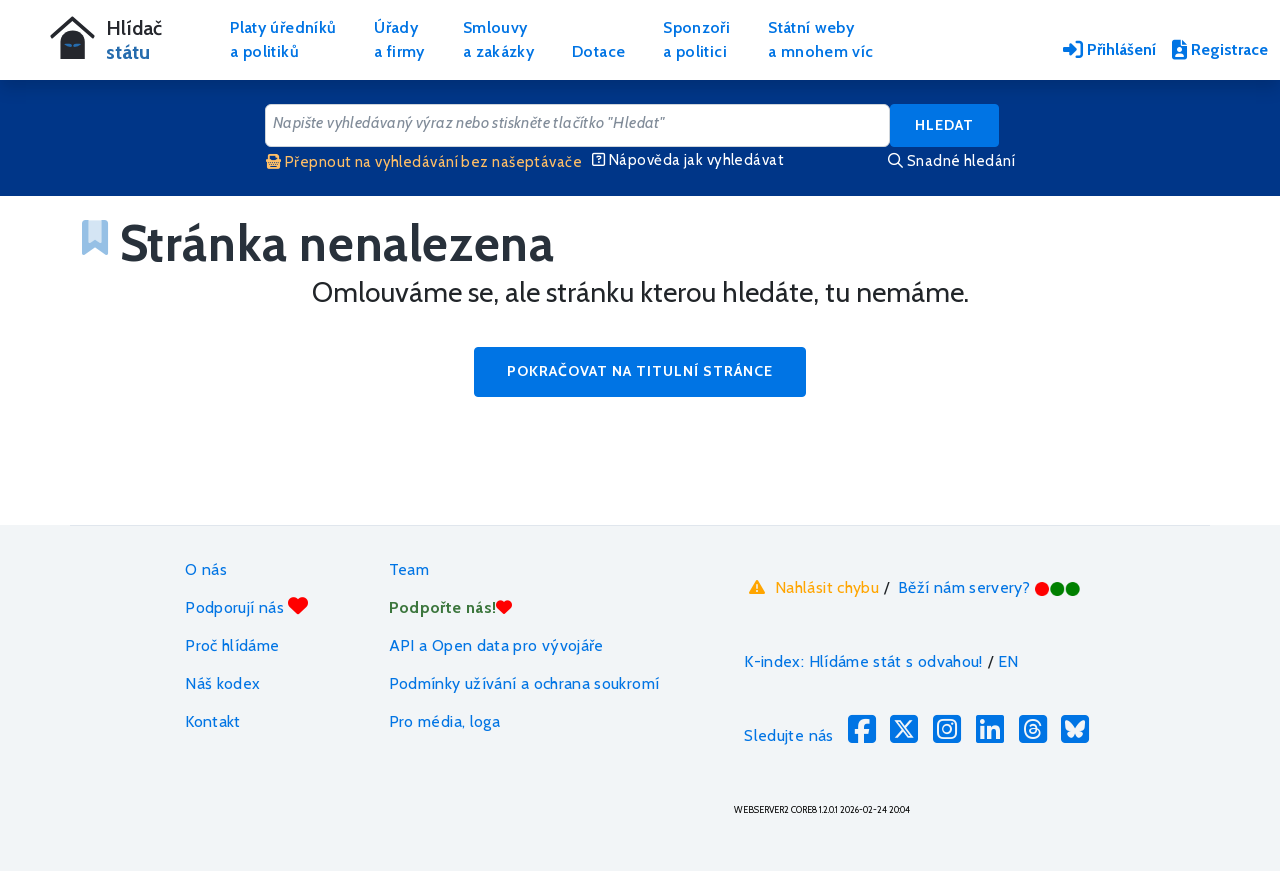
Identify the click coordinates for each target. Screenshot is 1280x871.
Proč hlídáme (232, 645)
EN (1008, 661)
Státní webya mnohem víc (820, 39)
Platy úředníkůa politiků (283, 39)
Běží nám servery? (989, 587)
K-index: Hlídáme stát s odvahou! (863, 661)
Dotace (598, 51)
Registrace (1220, 49)
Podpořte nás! (451, 607)
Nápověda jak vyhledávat (688, 160)
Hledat (944, 125)
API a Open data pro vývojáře (496, 645)
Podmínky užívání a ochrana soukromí (524, 683)
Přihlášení (1109, 49)
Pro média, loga (444, 721)
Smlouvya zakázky (498, 39)
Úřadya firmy (399, 39)
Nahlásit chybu (811, 587)
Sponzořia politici (696, 39)
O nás (206, 569)
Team (409, 569)
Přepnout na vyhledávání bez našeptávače (424, 162)
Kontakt (213, 721)
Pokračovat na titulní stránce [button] (640, 371)
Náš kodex (222, 683)
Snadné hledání (951, 161)
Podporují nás (246, 606)
